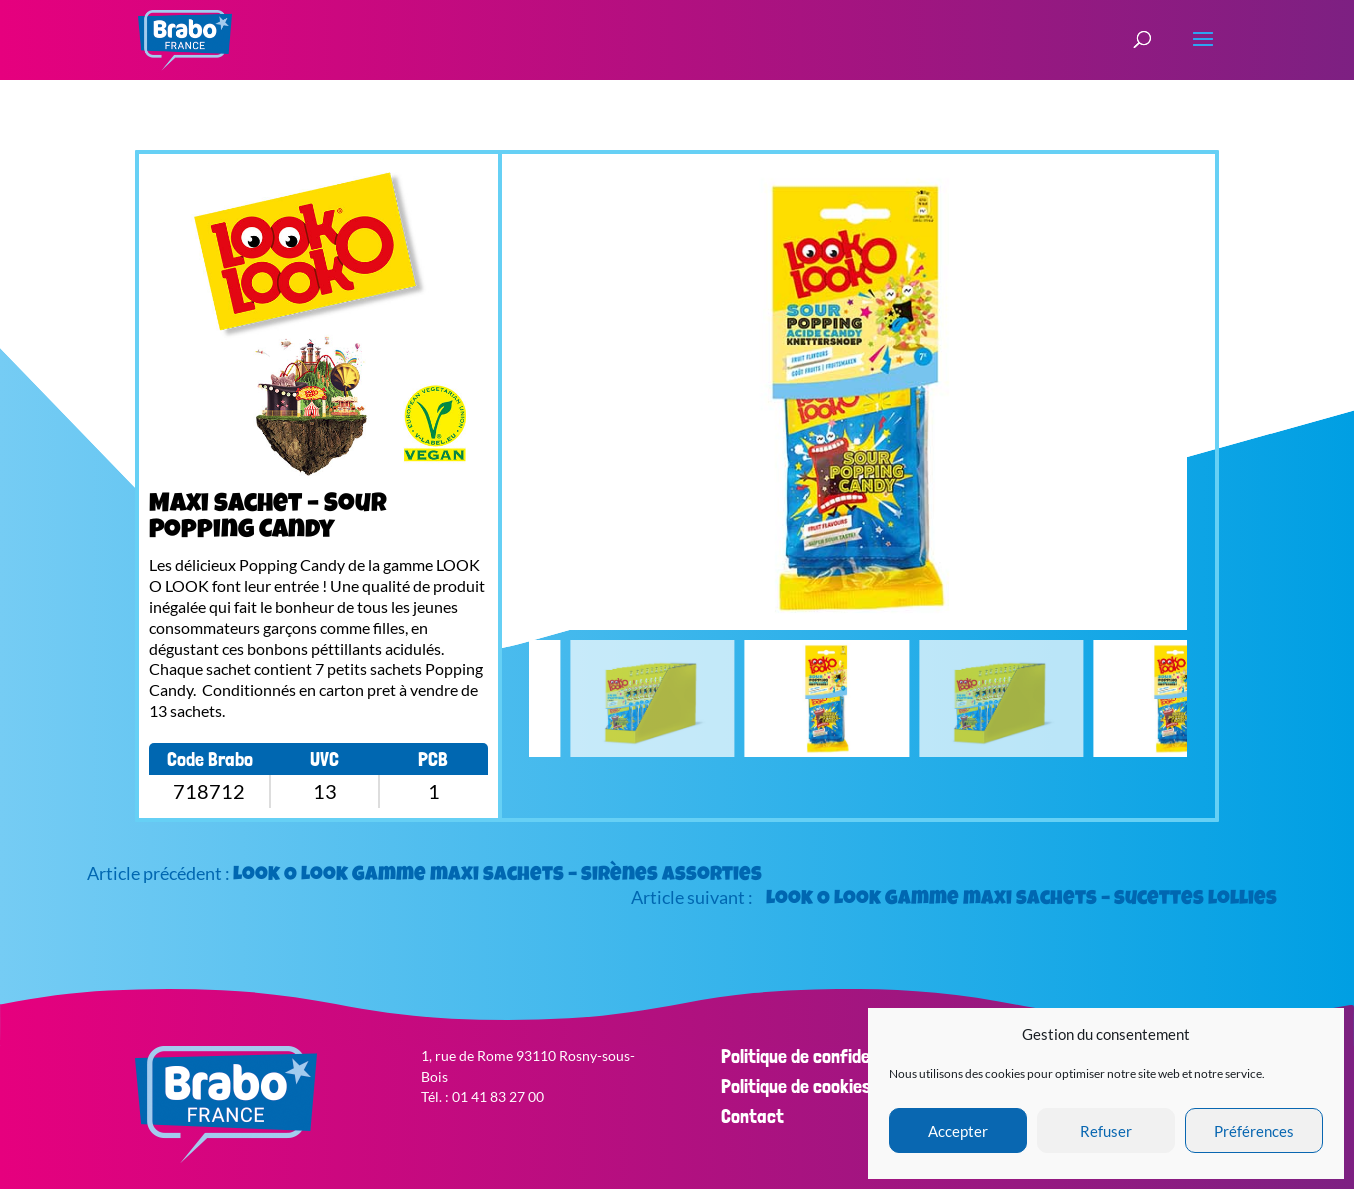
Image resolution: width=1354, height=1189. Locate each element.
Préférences (1254, 1131)
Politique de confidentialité (823, 1056)
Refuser (1106, 1131)
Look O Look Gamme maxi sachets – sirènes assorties (497, 876)
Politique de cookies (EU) (814, 1086)
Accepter (958, 1131)
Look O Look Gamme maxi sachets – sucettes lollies (1021, 900)
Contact (752, 1116)
